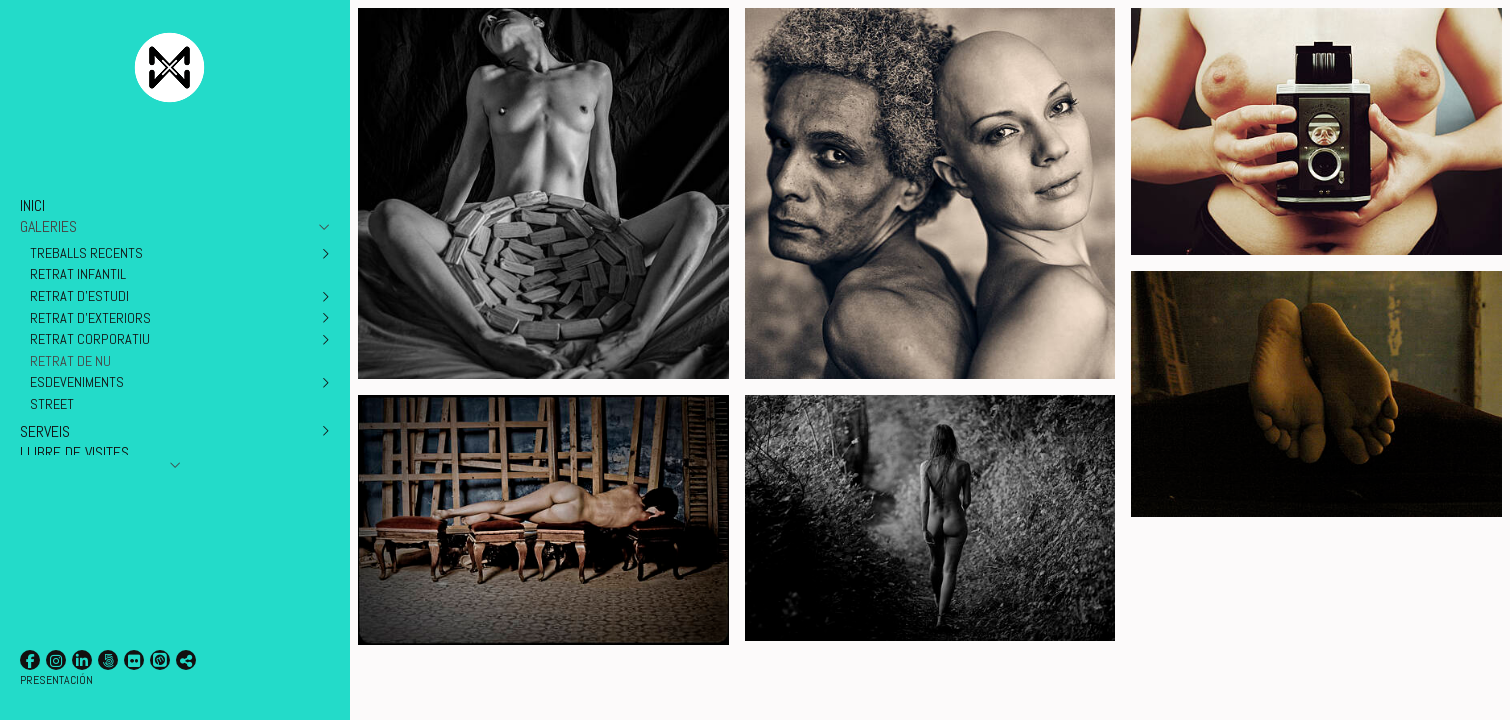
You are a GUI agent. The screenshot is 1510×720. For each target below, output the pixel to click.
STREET (52, 404)
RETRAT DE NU (70, 361)
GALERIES (48, 226)
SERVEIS (45, 431)
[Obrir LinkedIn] (82, 660)
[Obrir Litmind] (160, 660)
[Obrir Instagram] (56, 660)
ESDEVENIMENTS (77, 382)
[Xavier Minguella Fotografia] (170, 115)
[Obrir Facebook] (30, 660)
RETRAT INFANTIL (78, 274)
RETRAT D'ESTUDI (79, 296)
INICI (32, 205)
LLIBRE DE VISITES (74, 452)
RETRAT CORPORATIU (90, 339)
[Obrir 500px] (108, 660)
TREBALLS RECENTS (86, 253)
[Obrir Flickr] (134, 660)
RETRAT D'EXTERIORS (90, 318)
